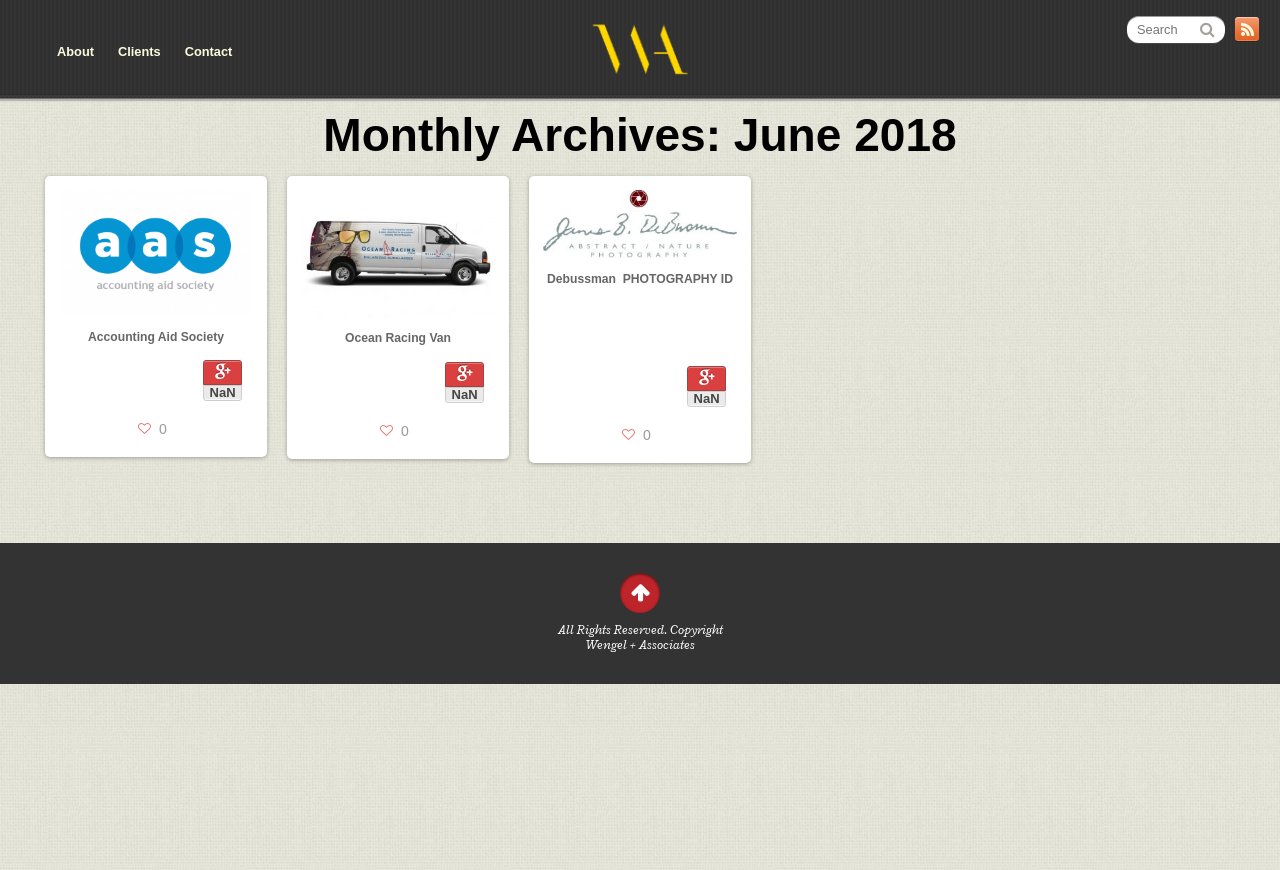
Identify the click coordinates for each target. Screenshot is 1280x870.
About (75, 51)
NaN (223, 392)
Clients (139, 51)
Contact (209, 51)
